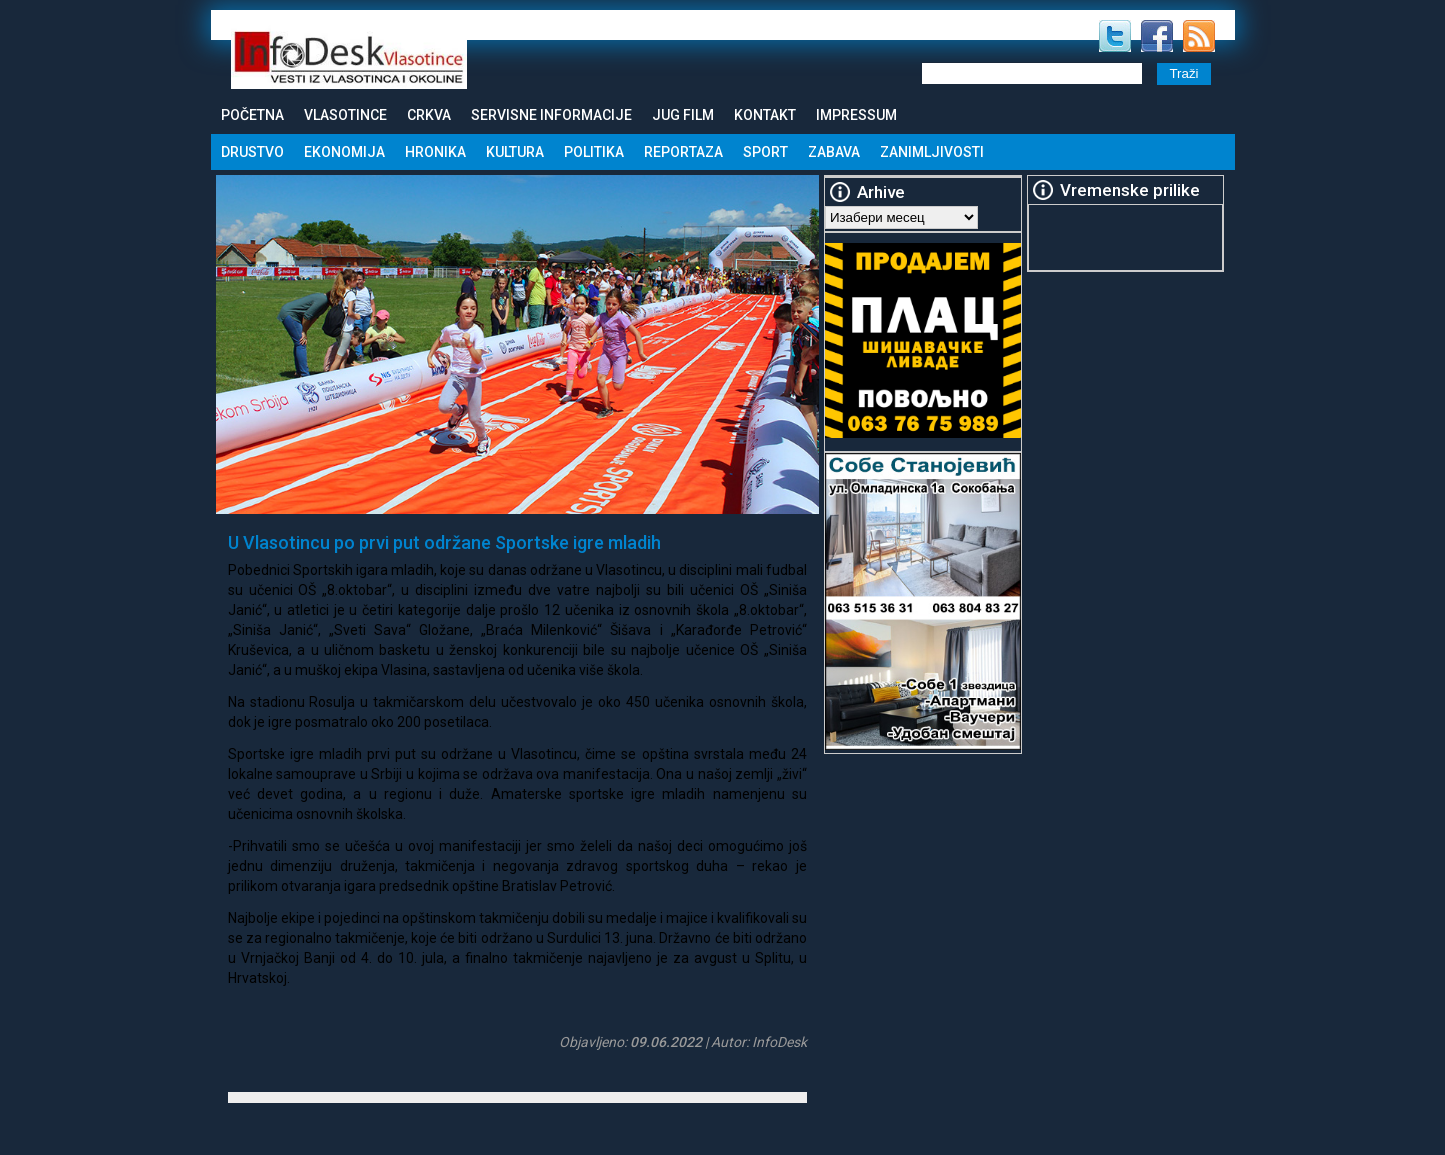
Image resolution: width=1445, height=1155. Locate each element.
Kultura (515, 152)
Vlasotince (345, 115)
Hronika (435, 152)
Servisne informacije (551, 115)
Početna (252, 115)
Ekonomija (344, 152)
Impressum (856, 115)
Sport (765, 152)
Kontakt (765, 115)
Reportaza (683, 152)
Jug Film (683, 115)
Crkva (429, 115)
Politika (594, 152)
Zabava (834, 152)
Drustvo (252, 152)
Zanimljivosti (932, 152)
